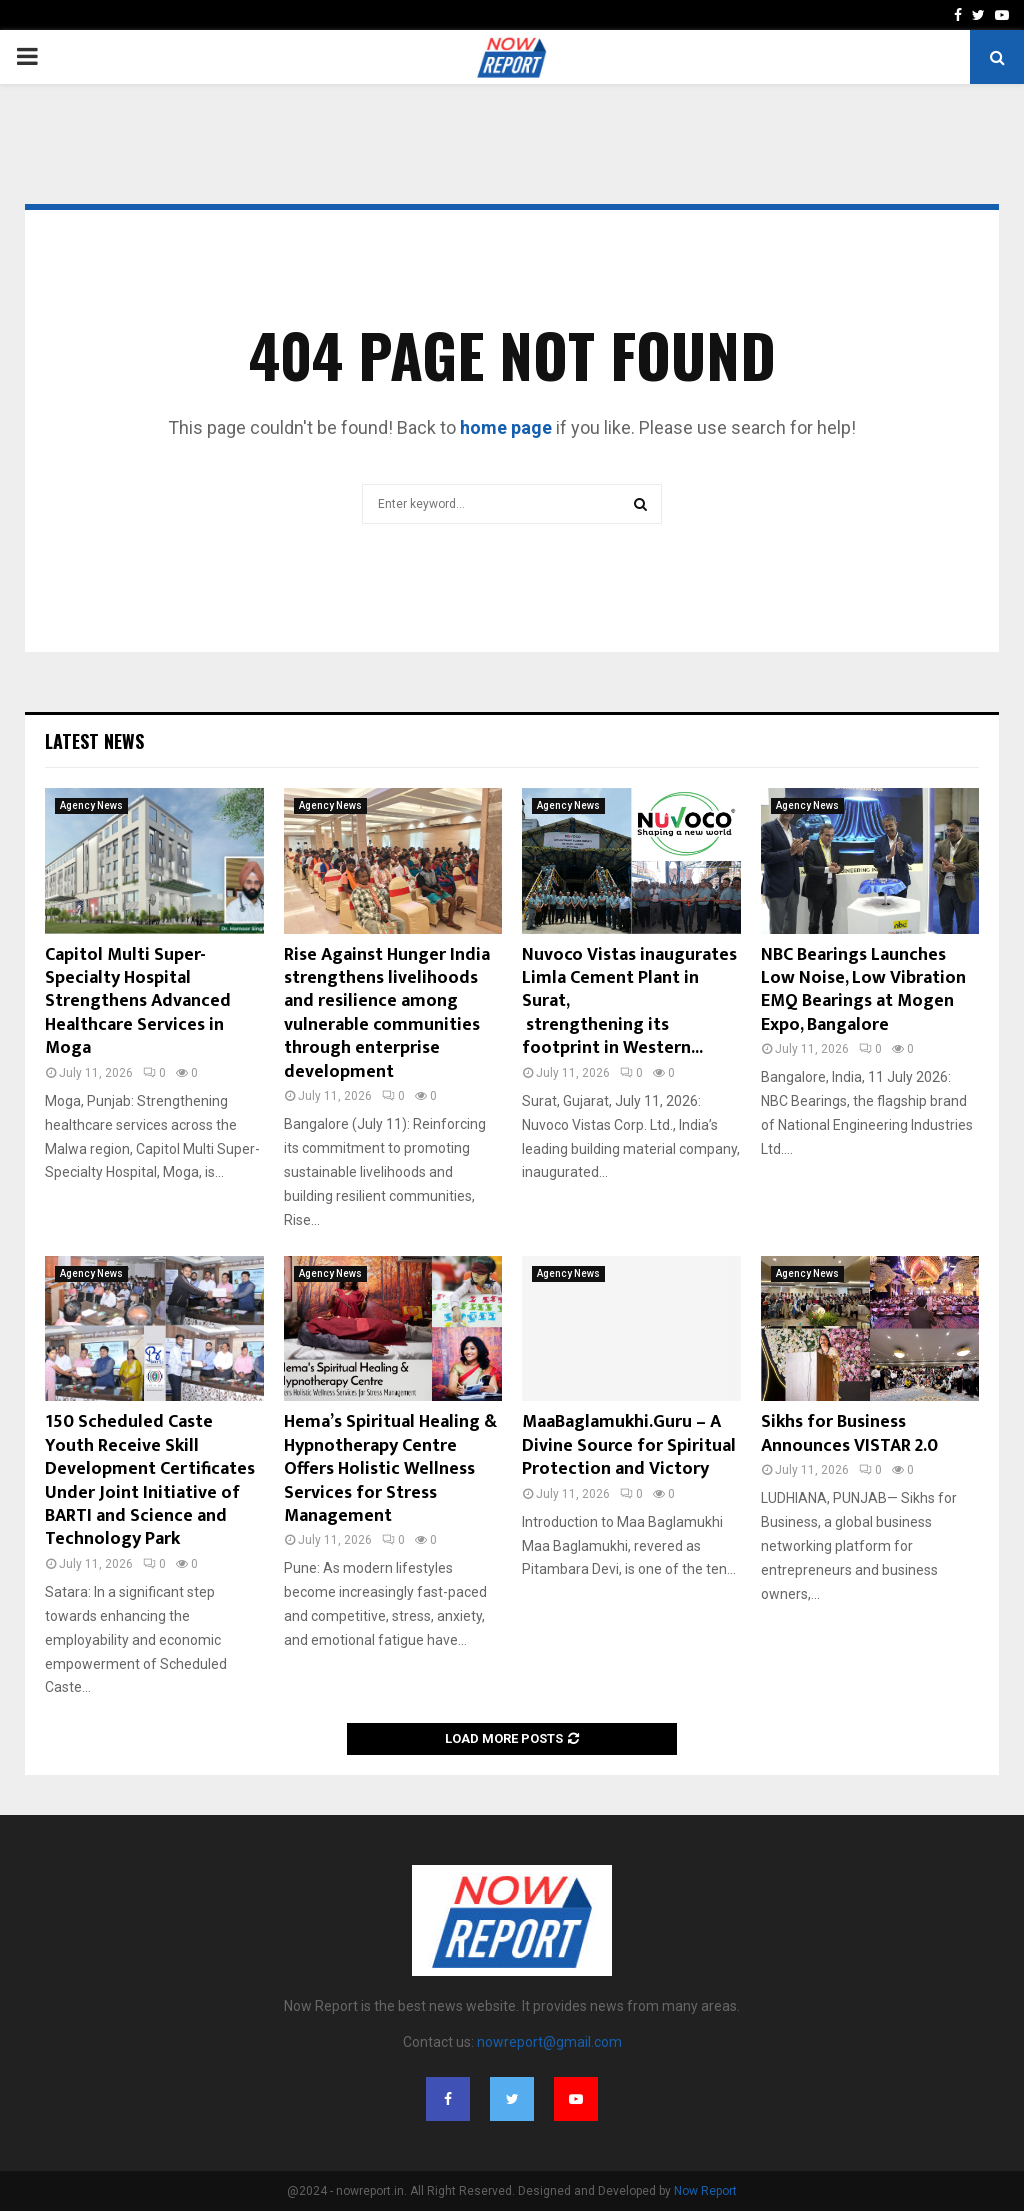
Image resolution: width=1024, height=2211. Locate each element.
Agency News (91, 805)
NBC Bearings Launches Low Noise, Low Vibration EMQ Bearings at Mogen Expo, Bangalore (863, 990)
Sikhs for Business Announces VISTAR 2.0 (849, 1433)
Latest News (94, 741)
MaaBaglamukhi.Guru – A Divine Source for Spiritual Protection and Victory (629, 1445)
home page (506, 427)
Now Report (705, 2191)
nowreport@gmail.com (549, 2042)
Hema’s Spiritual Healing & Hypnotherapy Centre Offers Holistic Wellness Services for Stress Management (390, 1469)
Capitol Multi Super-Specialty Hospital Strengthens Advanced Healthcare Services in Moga (138, 1002)
